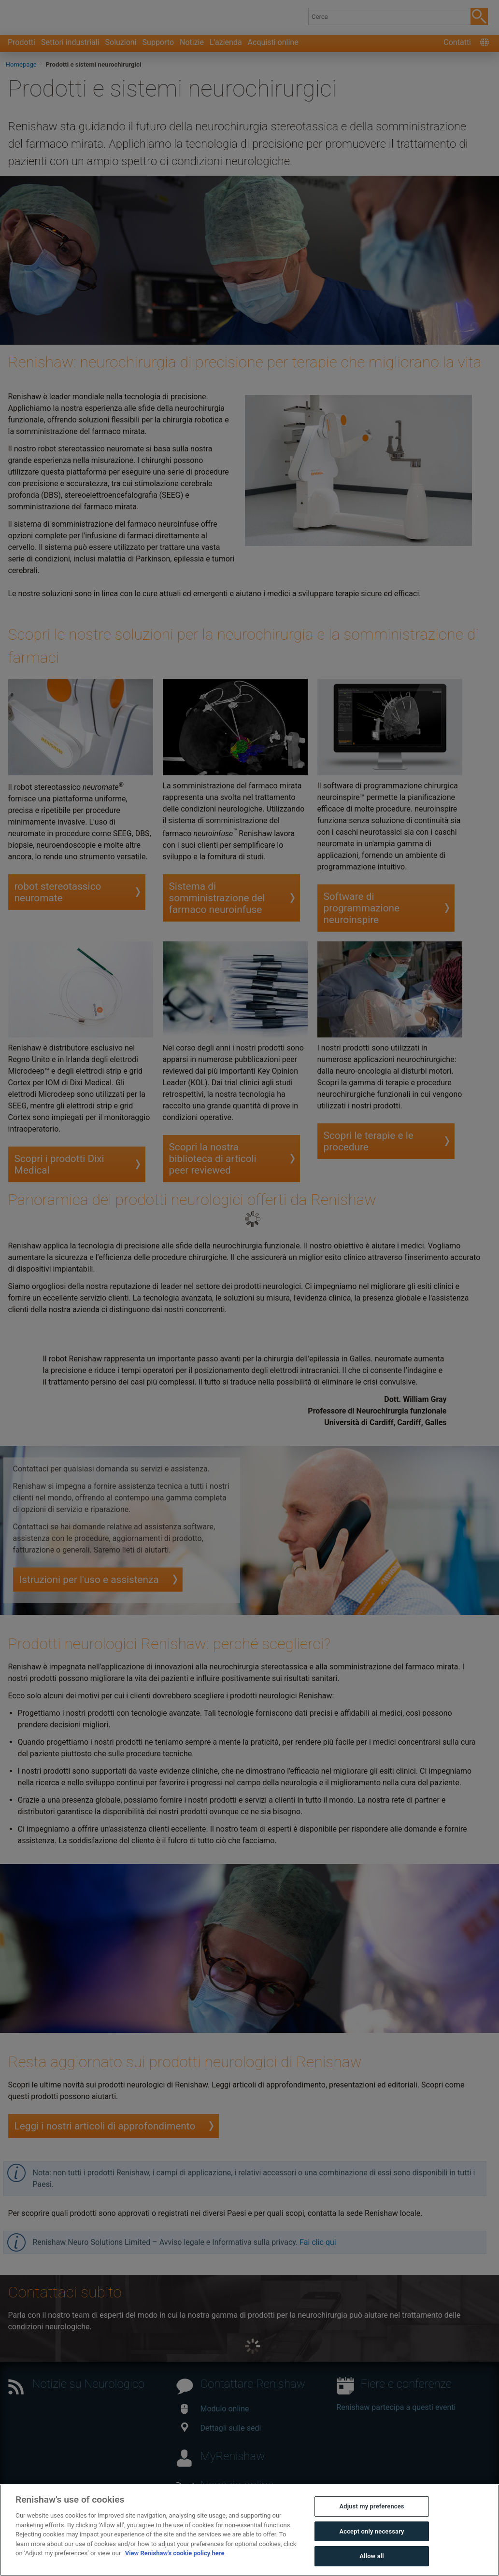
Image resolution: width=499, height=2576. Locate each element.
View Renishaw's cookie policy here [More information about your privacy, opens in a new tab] (175, 2563)
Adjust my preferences (371, 2516)
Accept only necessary (371, 2541)
